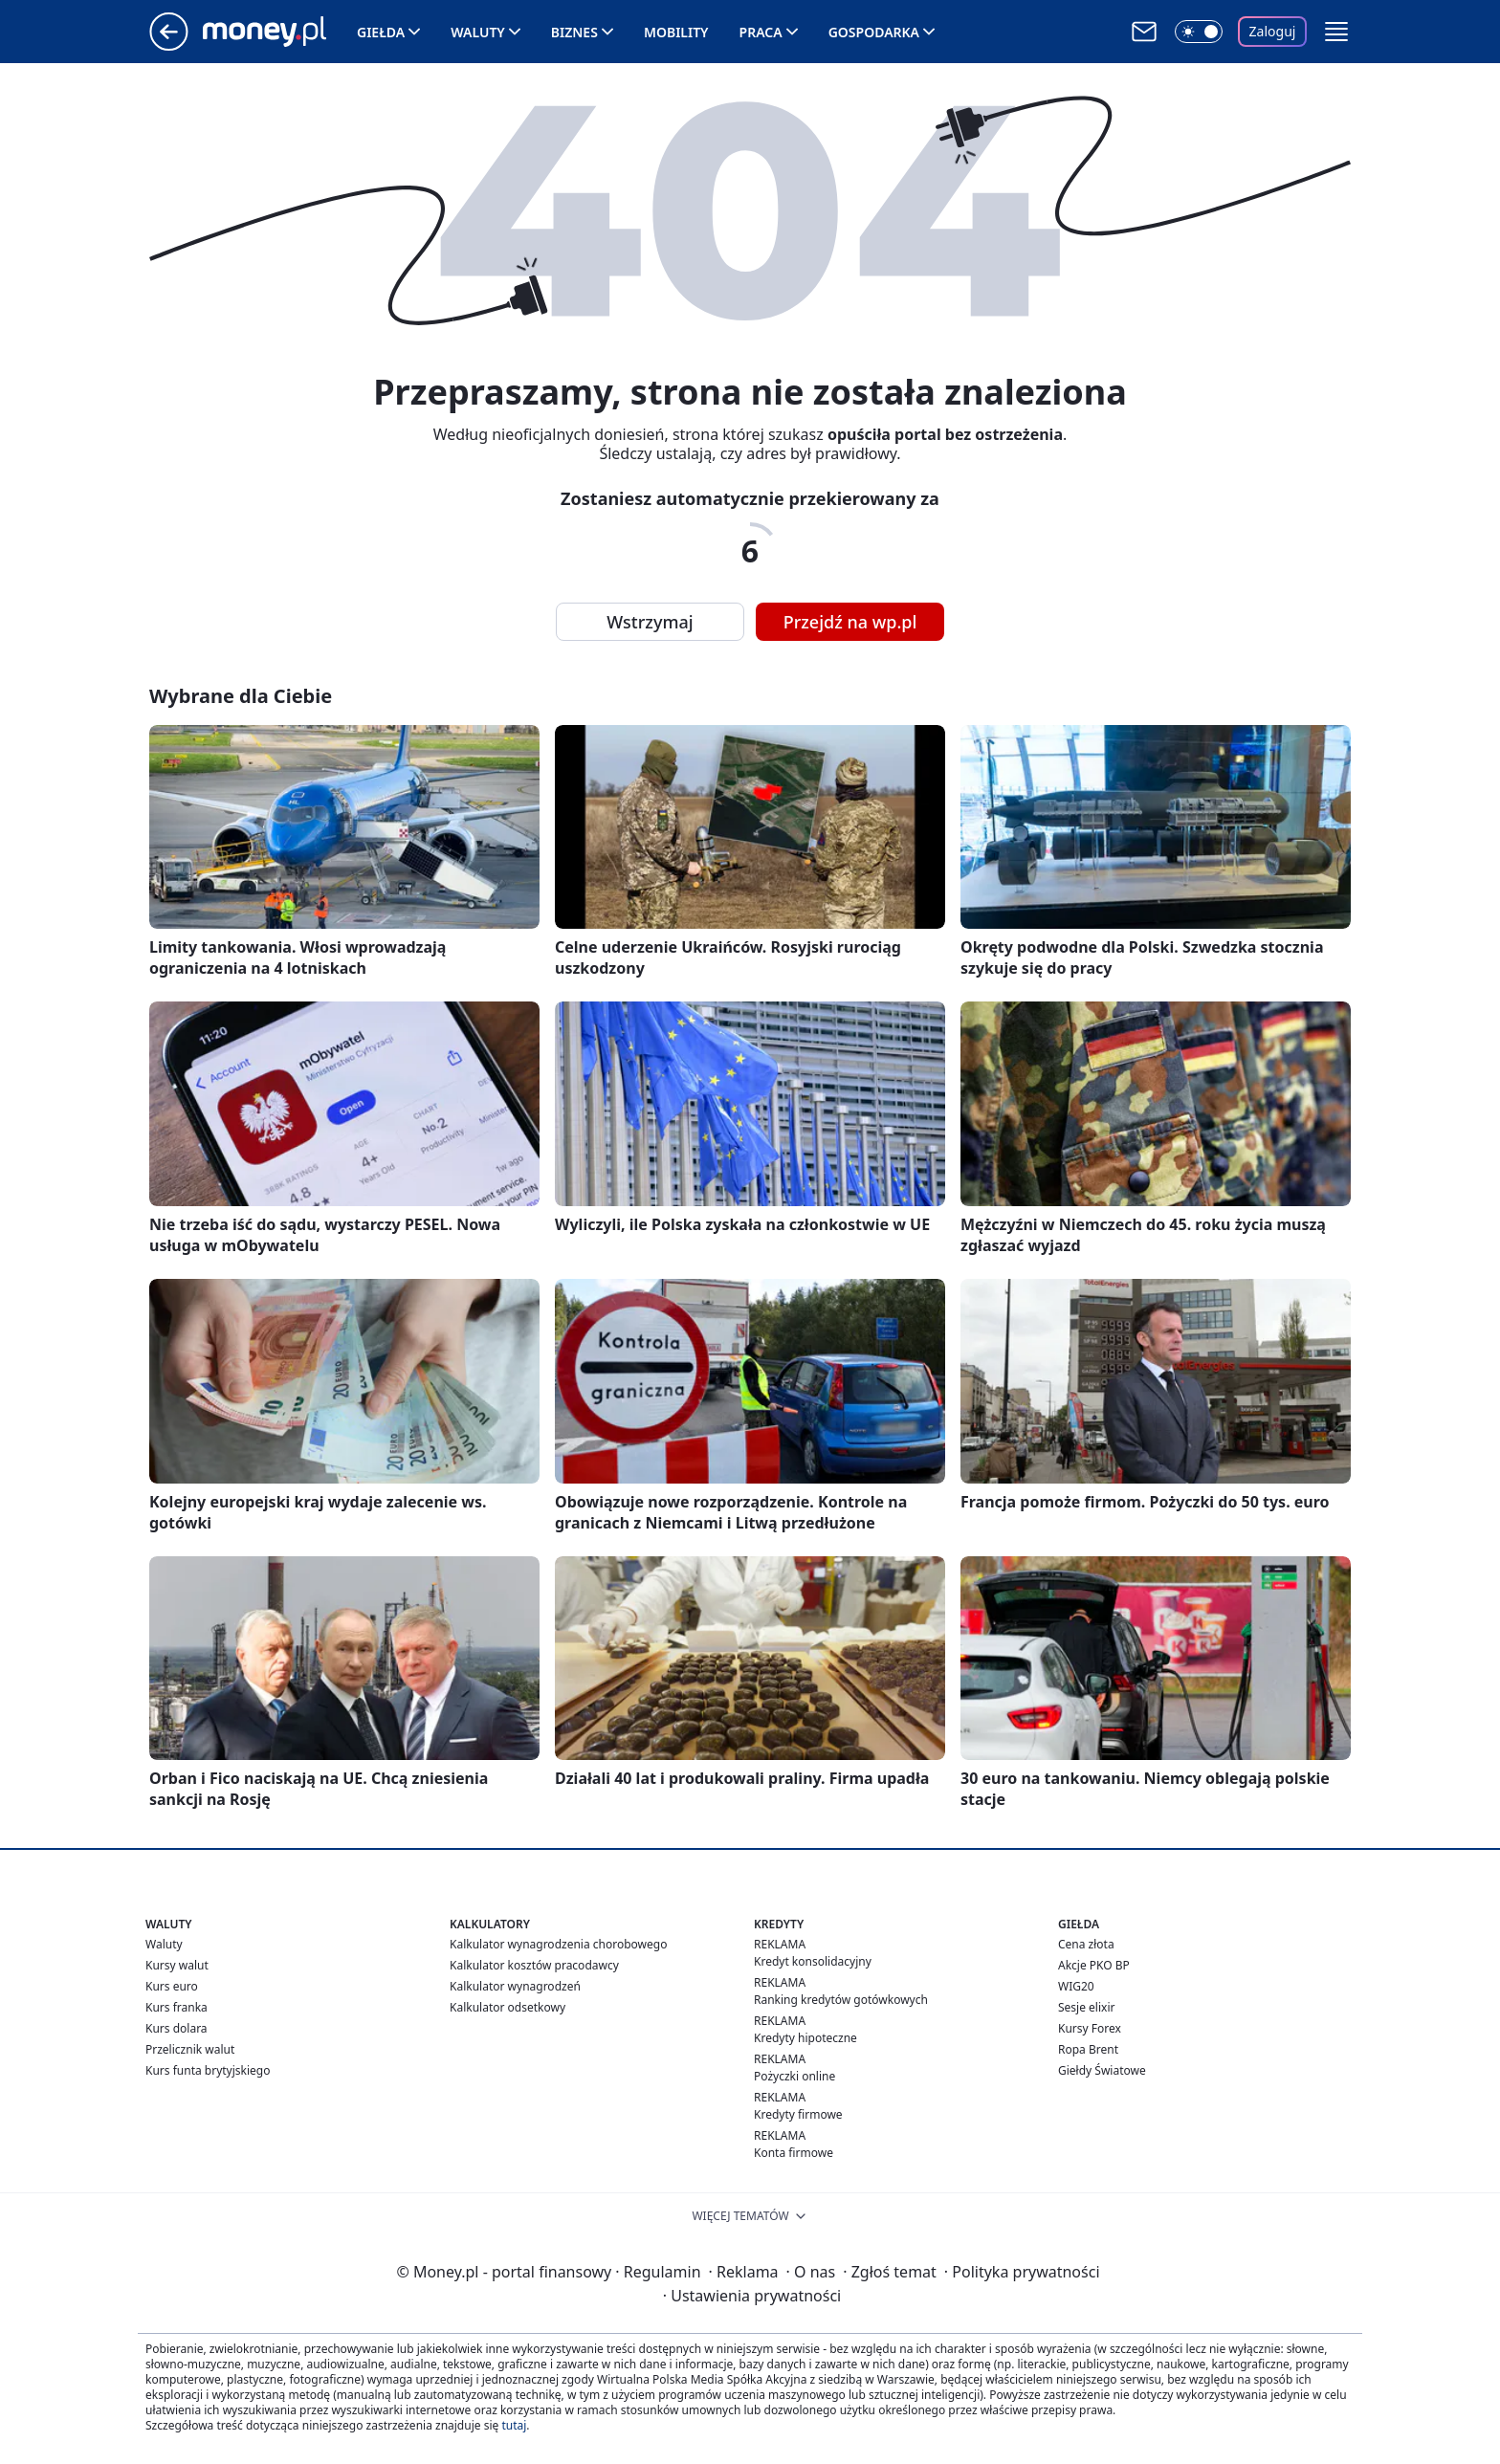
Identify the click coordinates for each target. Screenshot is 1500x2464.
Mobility (676, 32)
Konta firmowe (793, 2153)
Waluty (478, 32)
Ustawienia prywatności (752, 2295)
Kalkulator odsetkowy (507, 2007)
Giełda (381, 32)
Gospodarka (873, 32)
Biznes (574, 32)
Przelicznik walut (189, 2049)
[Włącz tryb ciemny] (1199, 31)
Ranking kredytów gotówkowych (841, 1999)
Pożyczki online (794, 2076)
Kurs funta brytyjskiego (207, 2070)
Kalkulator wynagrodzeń (515, 1986)
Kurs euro (171, 1986)
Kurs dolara (176, 2028)
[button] (1336, 31)
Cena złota (1086, 1944)
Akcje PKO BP (1094, 1965)
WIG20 (1076, 1986)
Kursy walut (177, 1965)
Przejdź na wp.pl (850, 621)
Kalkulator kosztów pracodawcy (534, 1965)
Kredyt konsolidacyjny (812, 1961)
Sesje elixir (1086, 2007)
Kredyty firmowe (798, 2114)
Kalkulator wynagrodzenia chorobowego (558, 1944)
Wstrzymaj (650, 621)
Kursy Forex (1089, 2028)
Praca (761, 32)
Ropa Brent (1088, 2049)
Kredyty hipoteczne (805, 2038)
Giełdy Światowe (1102, 2070)
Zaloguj (1272, 31)
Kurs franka (176, 2007)
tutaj (513, 2425)
